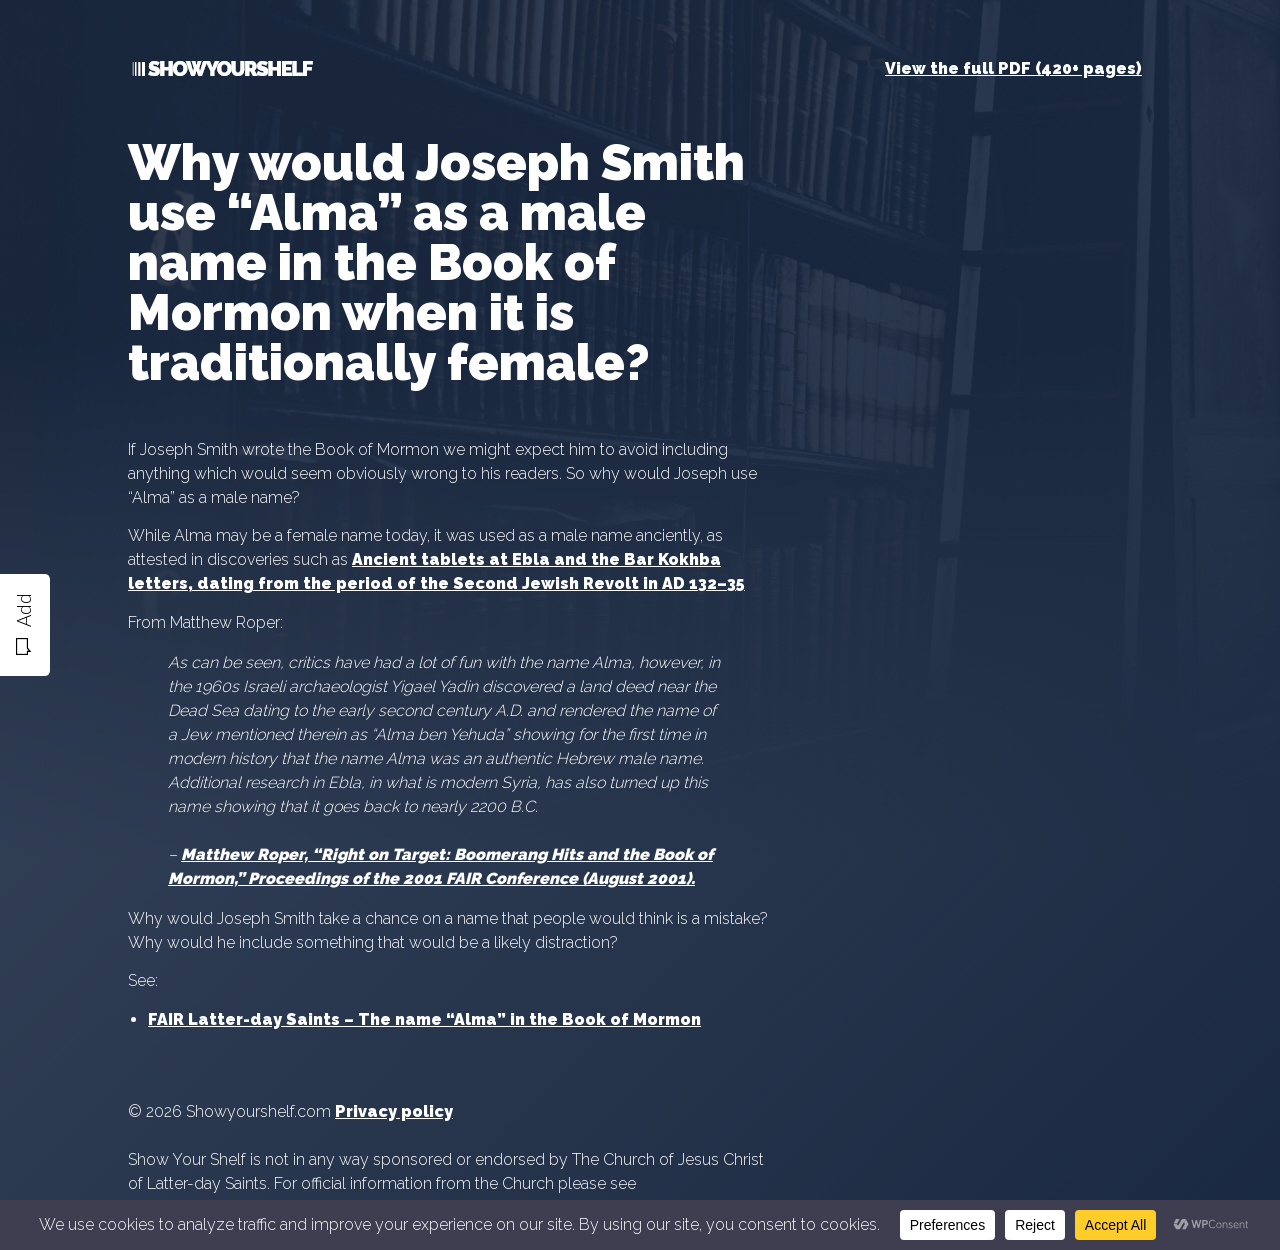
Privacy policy (394, 1111)
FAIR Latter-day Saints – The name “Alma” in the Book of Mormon (424, 1019)
